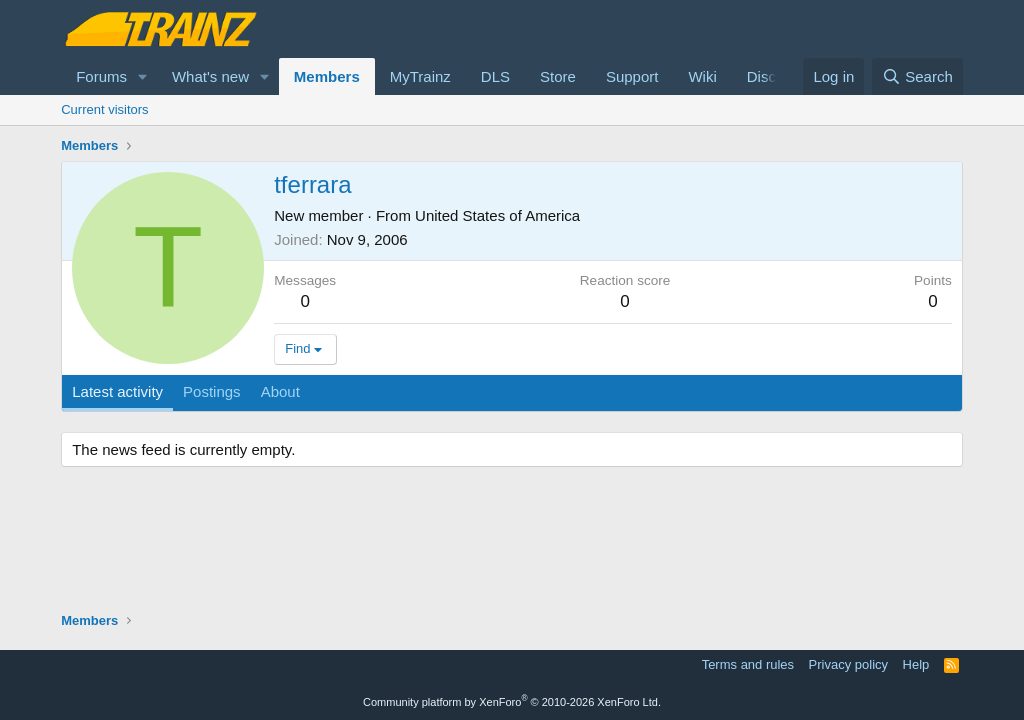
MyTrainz (420, 76)
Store (558, 76)
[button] (143, 76)
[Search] (917, 76)
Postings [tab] (212, 391)
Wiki (702, 76)
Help (916, 664)
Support (632, 76)
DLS (495, 76)
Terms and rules (748, 664)
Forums (101, 76)
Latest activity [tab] (117, 391)
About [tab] (280, 391)
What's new (210, 76)
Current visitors (104, 109)
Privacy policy (848, 664)
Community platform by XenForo (512, 702)
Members (327, 76)
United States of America (497, 215)
